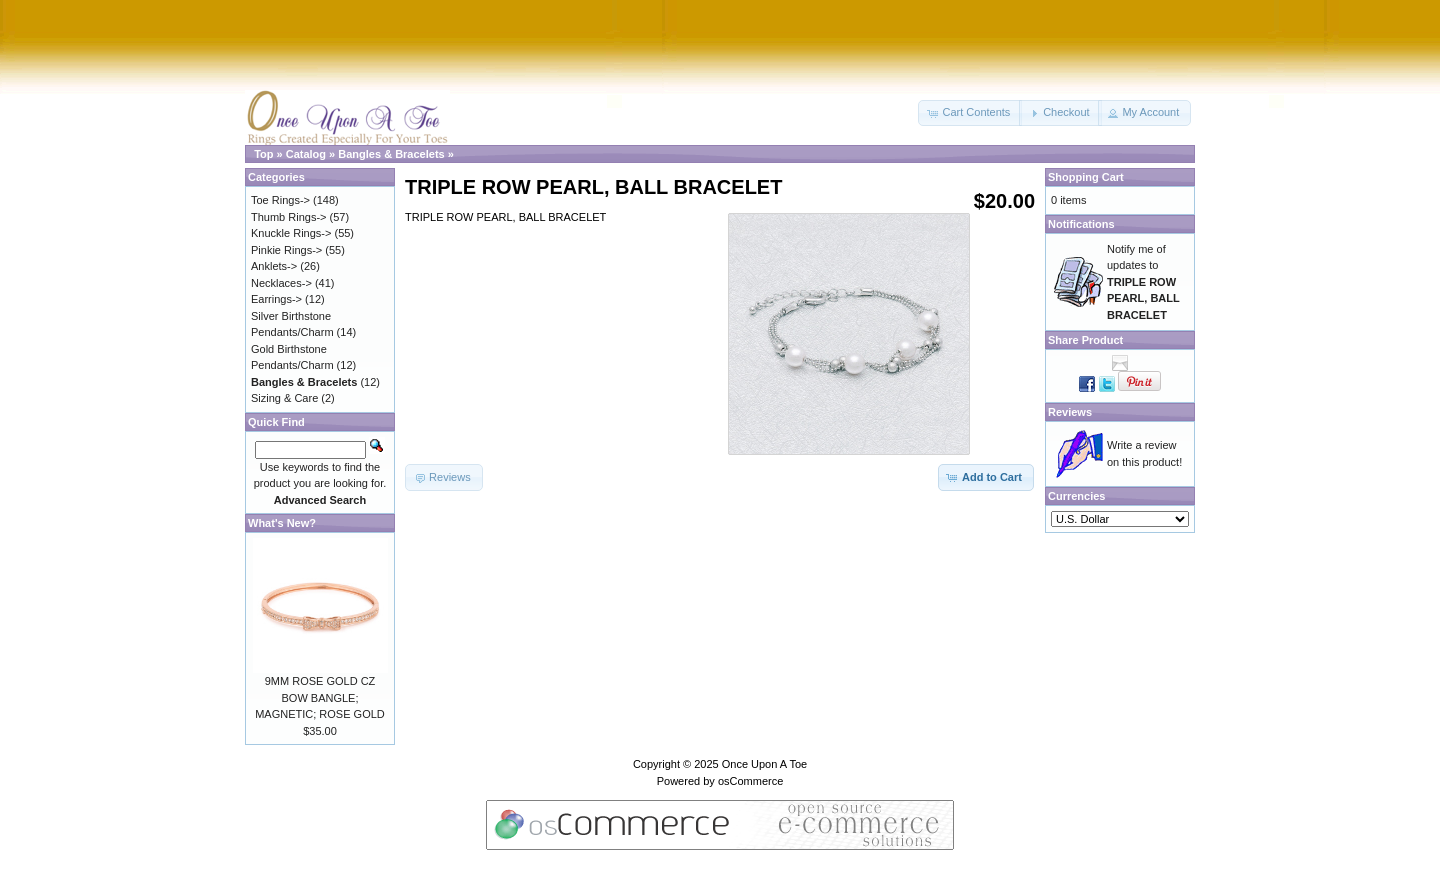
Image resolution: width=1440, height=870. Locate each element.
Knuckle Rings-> (291, 233)
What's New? (282, 523)
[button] (970, 113)
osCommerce (750, 781)
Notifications (1081, 224)
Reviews (1070, 412)
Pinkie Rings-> (286, 250)
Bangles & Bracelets (391, 154)
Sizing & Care (284, 398)
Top (263, 154)
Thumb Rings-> (289, 217)
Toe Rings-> (280, 200)
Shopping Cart (1086, 177)
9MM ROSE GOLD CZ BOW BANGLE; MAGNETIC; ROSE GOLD (320, 697)
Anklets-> (274, 266)
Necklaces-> (281, 283)
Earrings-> (276, 299)
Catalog (306, 154)
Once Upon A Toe (764, 764)
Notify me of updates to (1143, 282)
